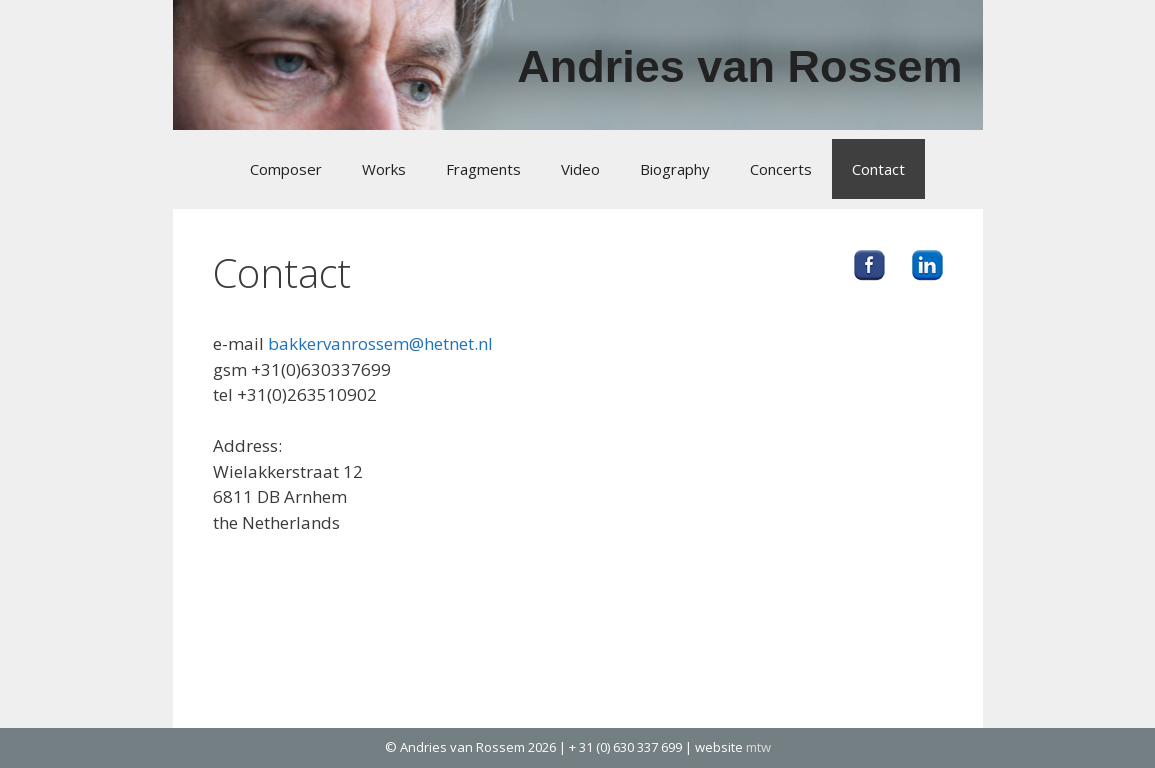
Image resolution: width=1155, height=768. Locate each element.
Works (384, 169)
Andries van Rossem (739, 66)
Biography (675, 169)
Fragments (483, 169)
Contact (878, 169)
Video (580, 169)
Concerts (781, 169)
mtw (758, 747)
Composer (286, 169)
